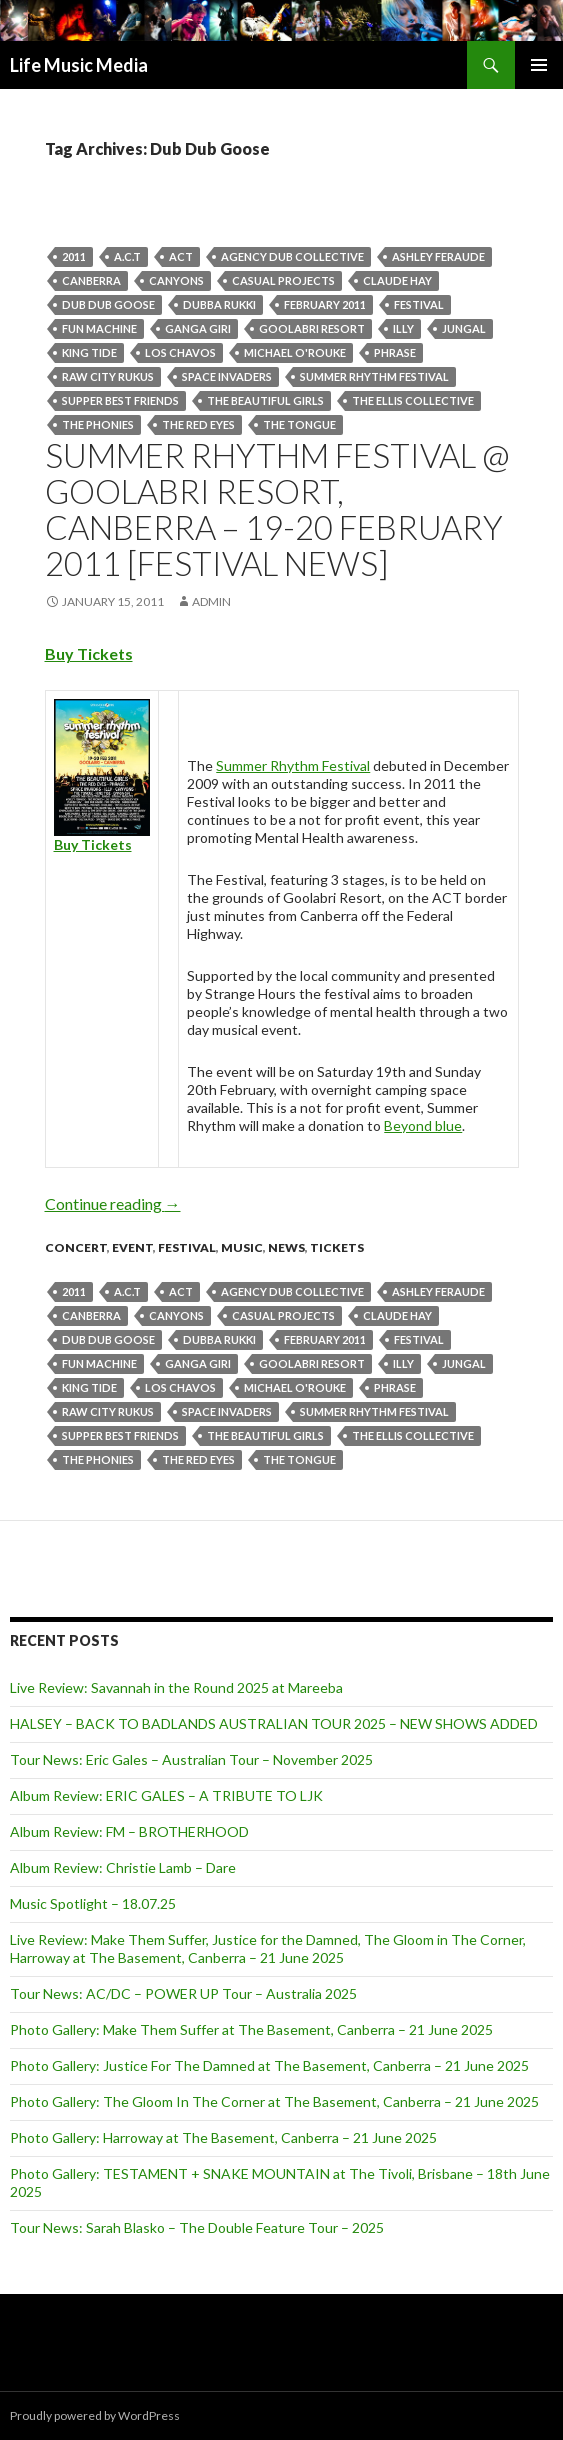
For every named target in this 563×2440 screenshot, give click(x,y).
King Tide (89, 352)
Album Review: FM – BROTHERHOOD (129, 1831)
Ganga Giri (198, 328)
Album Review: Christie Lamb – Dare (123, 1867)
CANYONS (176, 280)
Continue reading (113, 1203)
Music (242, 1247)
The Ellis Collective (413, 400)
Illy (403, 328)
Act (181, 256)
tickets (337, 1247)
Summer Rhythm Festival (374, 376)
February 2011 (325, 304)
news (286, 1247)
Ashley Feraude (438, 256)
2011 (74, 256)
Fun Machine (99, 328)
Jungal (464, 328)
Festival (419, 304)
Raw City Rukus (108, 376)
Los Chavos (180, 352)
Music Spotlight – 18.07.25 (93, 1903)
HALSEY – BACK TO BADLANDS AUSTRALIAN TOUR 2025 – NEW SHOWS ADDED (274, 1723)
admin (211, 601)
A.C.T (127, 256)
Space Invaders (227, 376)
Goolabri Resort (312, 328)
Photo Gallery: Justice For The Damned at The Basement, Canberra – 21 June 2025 (269, 2065)
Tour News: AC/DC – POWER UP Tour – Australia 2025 (183, 1993)
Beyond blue (423, 1125)
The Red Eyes (198, 424)
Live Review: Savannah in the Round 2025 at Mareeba (176, 1687)
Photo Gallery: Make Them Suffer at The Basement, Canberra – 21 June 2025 (251, 2029)
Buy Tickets (89, 653)
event (132, 1247)
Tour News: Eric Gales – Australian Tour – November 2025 (191, 1759)
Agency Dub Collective (292, 256)
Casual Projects (283, 280)
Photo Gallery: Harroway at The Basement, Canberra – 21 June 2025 (223, 2137)
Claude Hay (397, 280)
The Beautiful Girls (265, 400)
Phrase (395, 352)
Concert (76, 1247)
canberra (91, 280)
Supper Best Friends (120, 400)
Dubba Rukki (219, 304)
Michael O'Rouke (295, 352)
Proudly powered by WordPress (95, 2415)
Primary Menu (539, 65)
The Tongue (299, 424)
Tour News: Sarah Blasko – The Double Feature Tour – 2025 (197, 2227)
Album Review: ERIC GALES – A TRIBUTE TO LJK (166, 1795)
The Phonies (98, 424)
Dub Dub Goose (108, 304)
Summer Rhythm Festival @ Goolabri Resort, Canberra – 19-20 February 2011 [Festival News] (277, 509)
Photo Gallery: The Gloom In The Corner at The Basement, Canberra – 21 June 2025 (274, 2101)
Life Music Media (79, 65)
